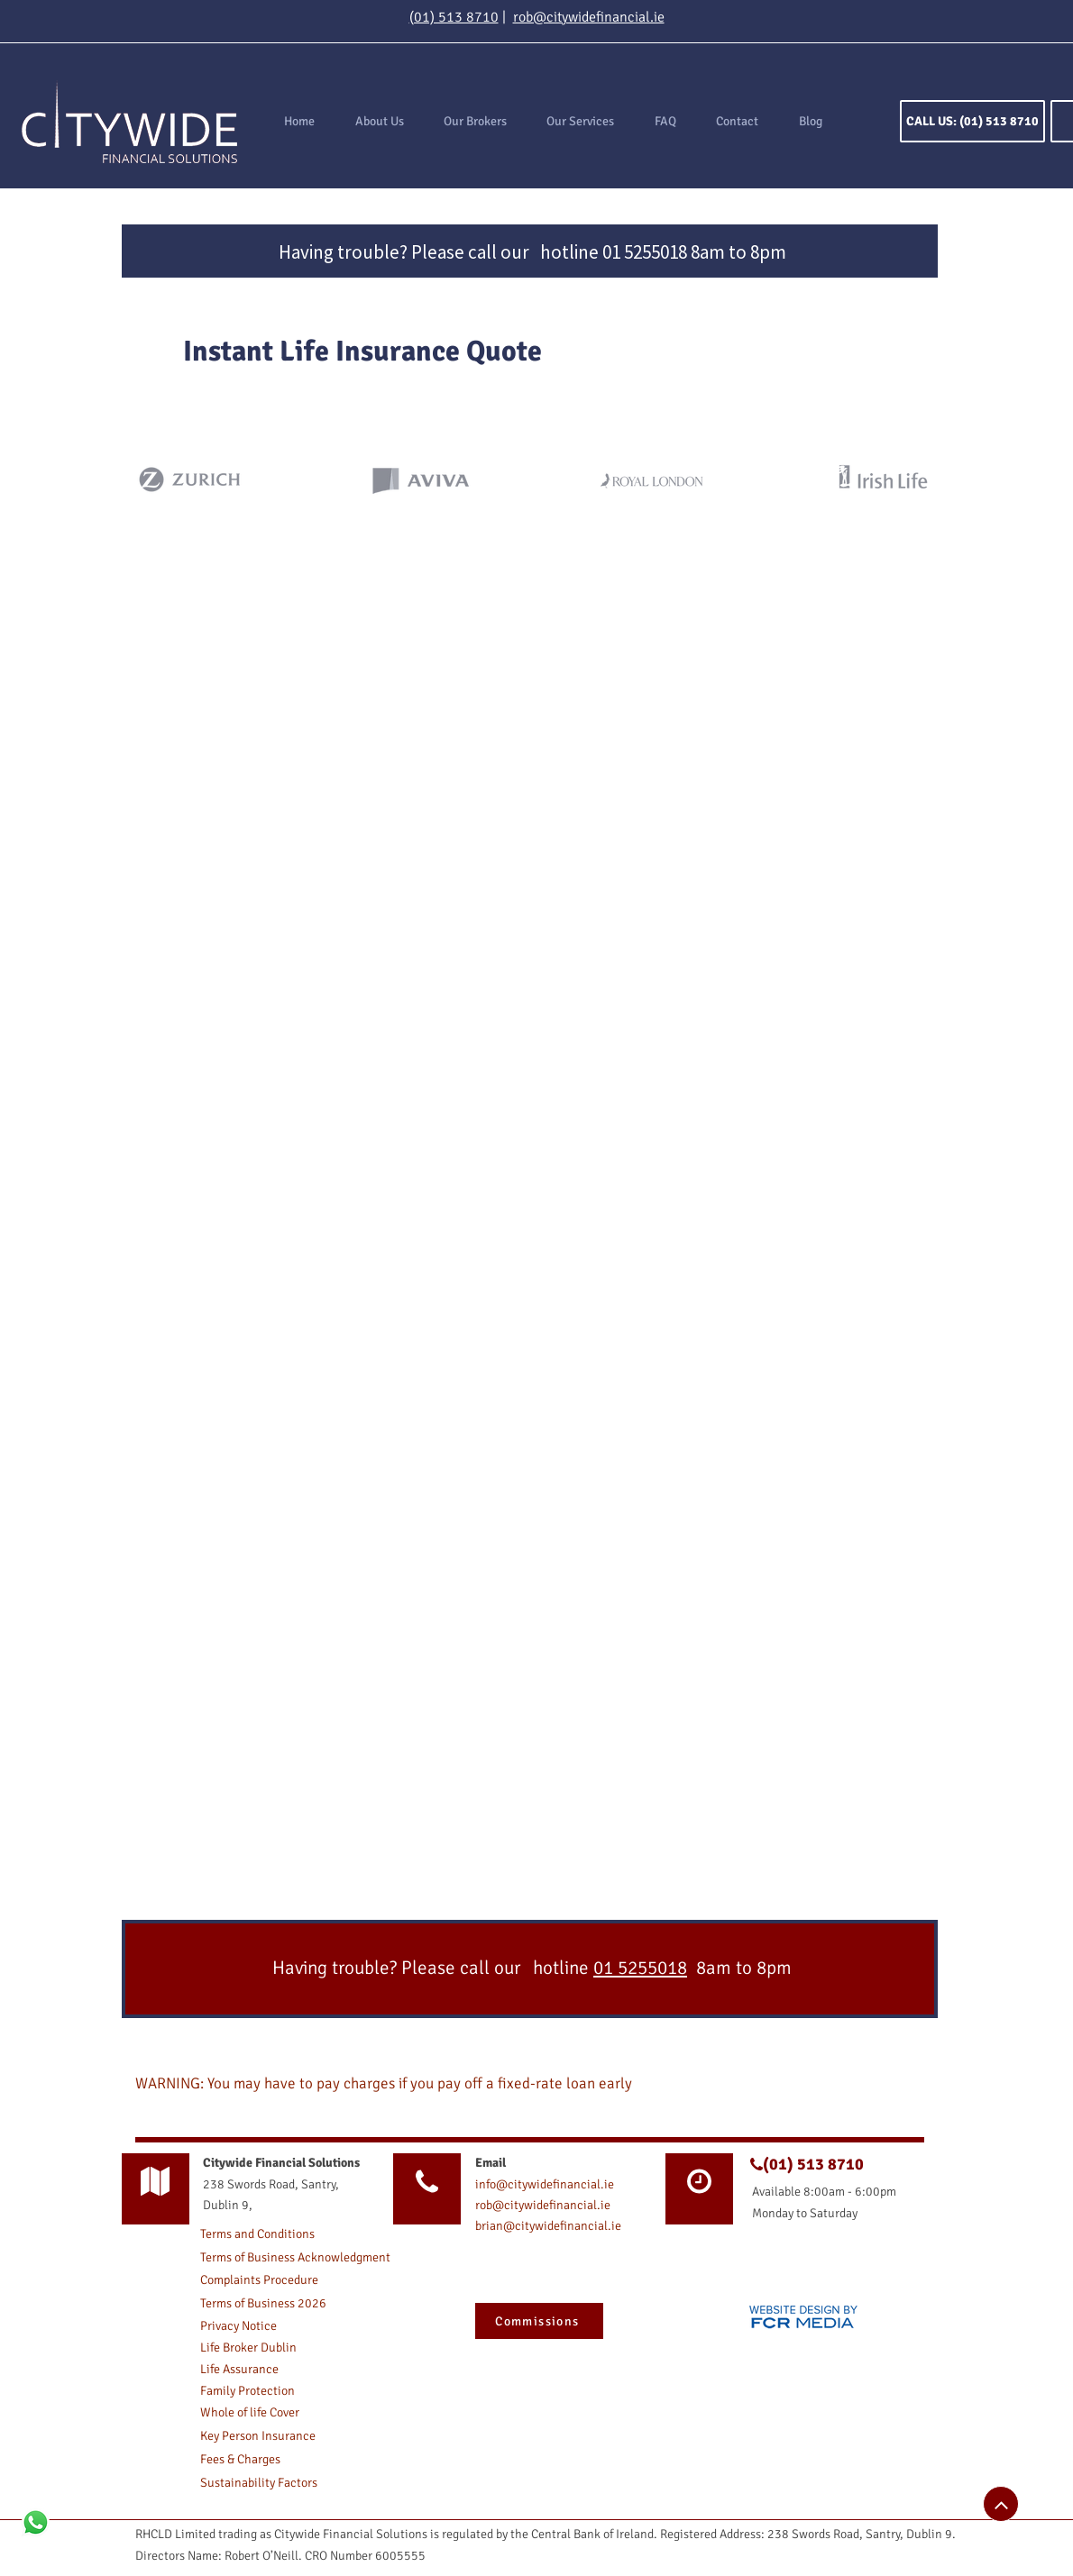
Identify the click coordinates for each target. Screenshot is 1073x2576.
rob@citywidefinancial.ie (589, 17)
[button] (580, 121)
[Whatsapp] (35, 2522)
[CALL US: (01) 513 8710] (972, 121)
